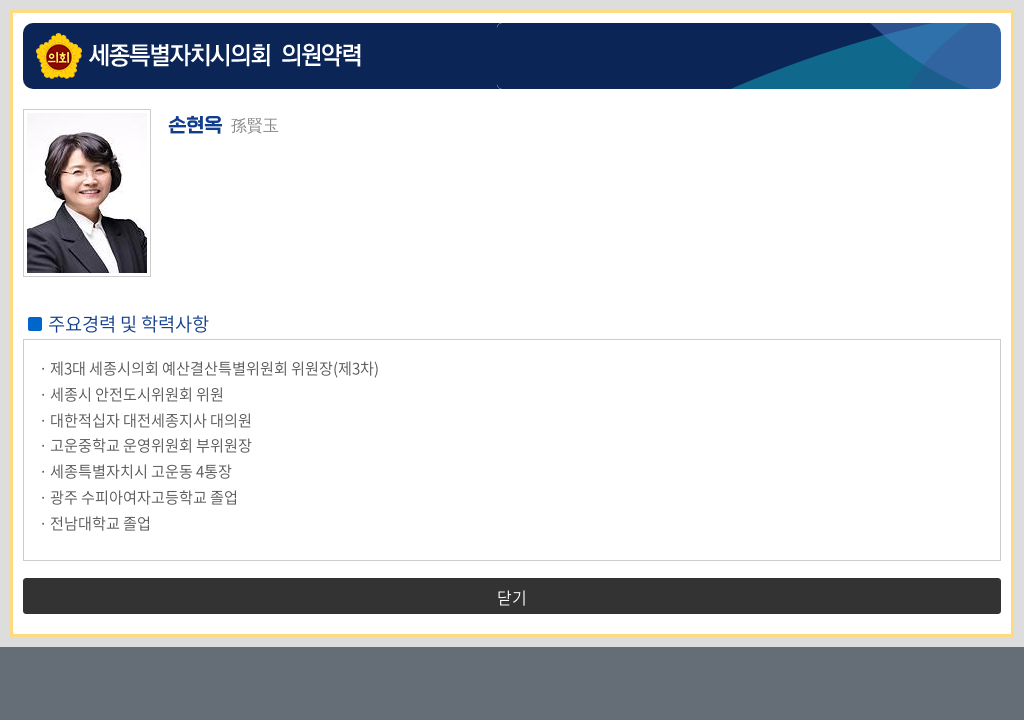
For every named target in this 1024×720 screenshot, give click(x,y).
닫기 (512, 597)
